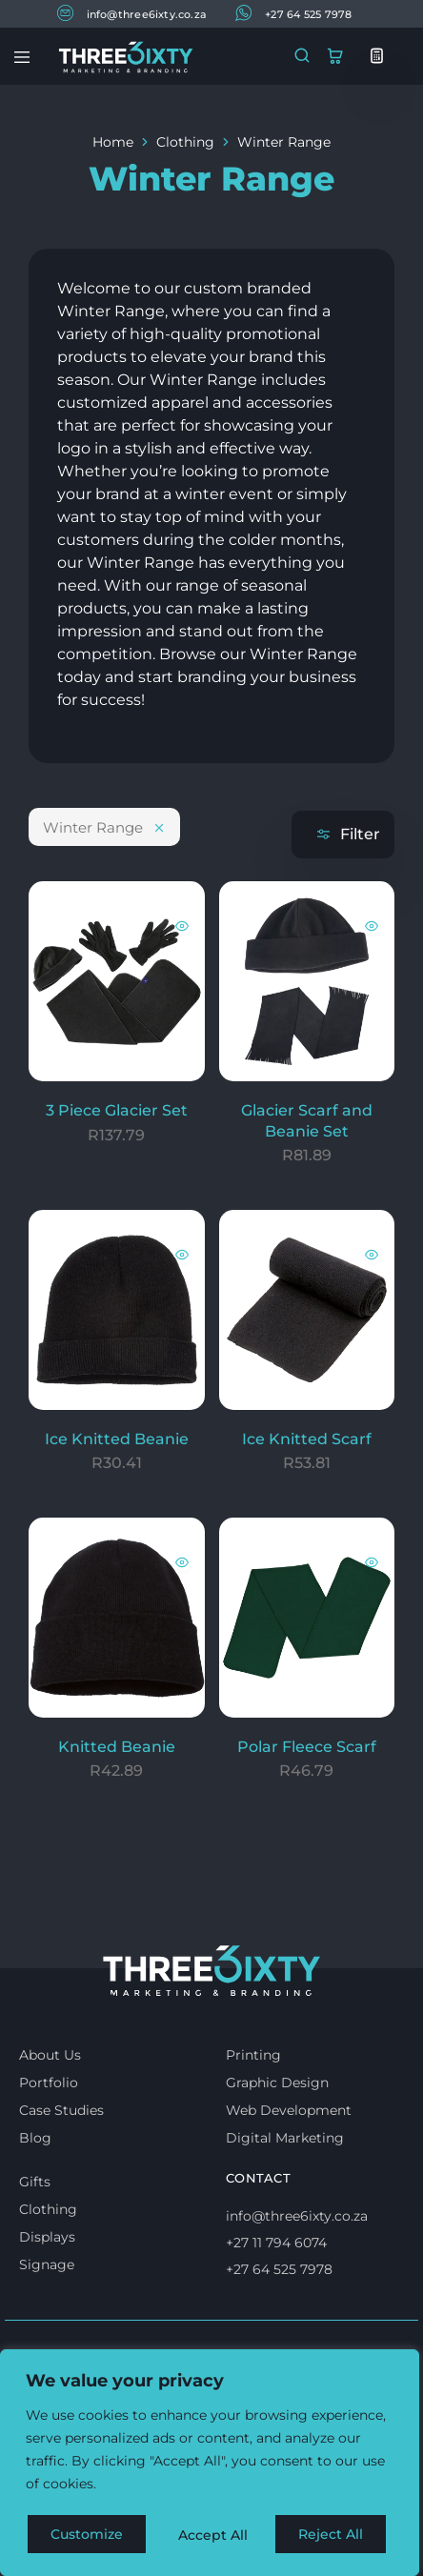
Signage (46, 2264)
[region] (209, 2464)
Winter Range (104, 826)
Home (112, 142)
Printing (253, 2054)
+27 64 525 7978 (293, 13)
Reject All (211, 2535)
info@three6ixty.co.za (132, 13)
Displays (47, 2236)
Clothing (185, 142)
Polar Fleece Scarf (306, 1747)
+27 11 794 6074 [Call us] (276, 2242)
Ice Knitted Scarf (307, 1439)
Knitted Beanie (116, 1747)
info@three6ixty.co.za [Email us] (297, 2215)
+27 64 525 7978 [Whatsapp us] (279, 2269)
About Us (50, 2054)
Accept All (335, 2535)
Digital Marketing (285, 2137)
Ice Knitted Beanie (117, 1439)
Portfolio (48, 2082)
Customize (86, 2535)
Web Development (289, 2110)
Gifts (34, 2181)
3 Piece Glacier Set (117, 1110)
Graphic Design (277, 2082)
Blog (35, 2137)
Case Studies (61, 2110)
